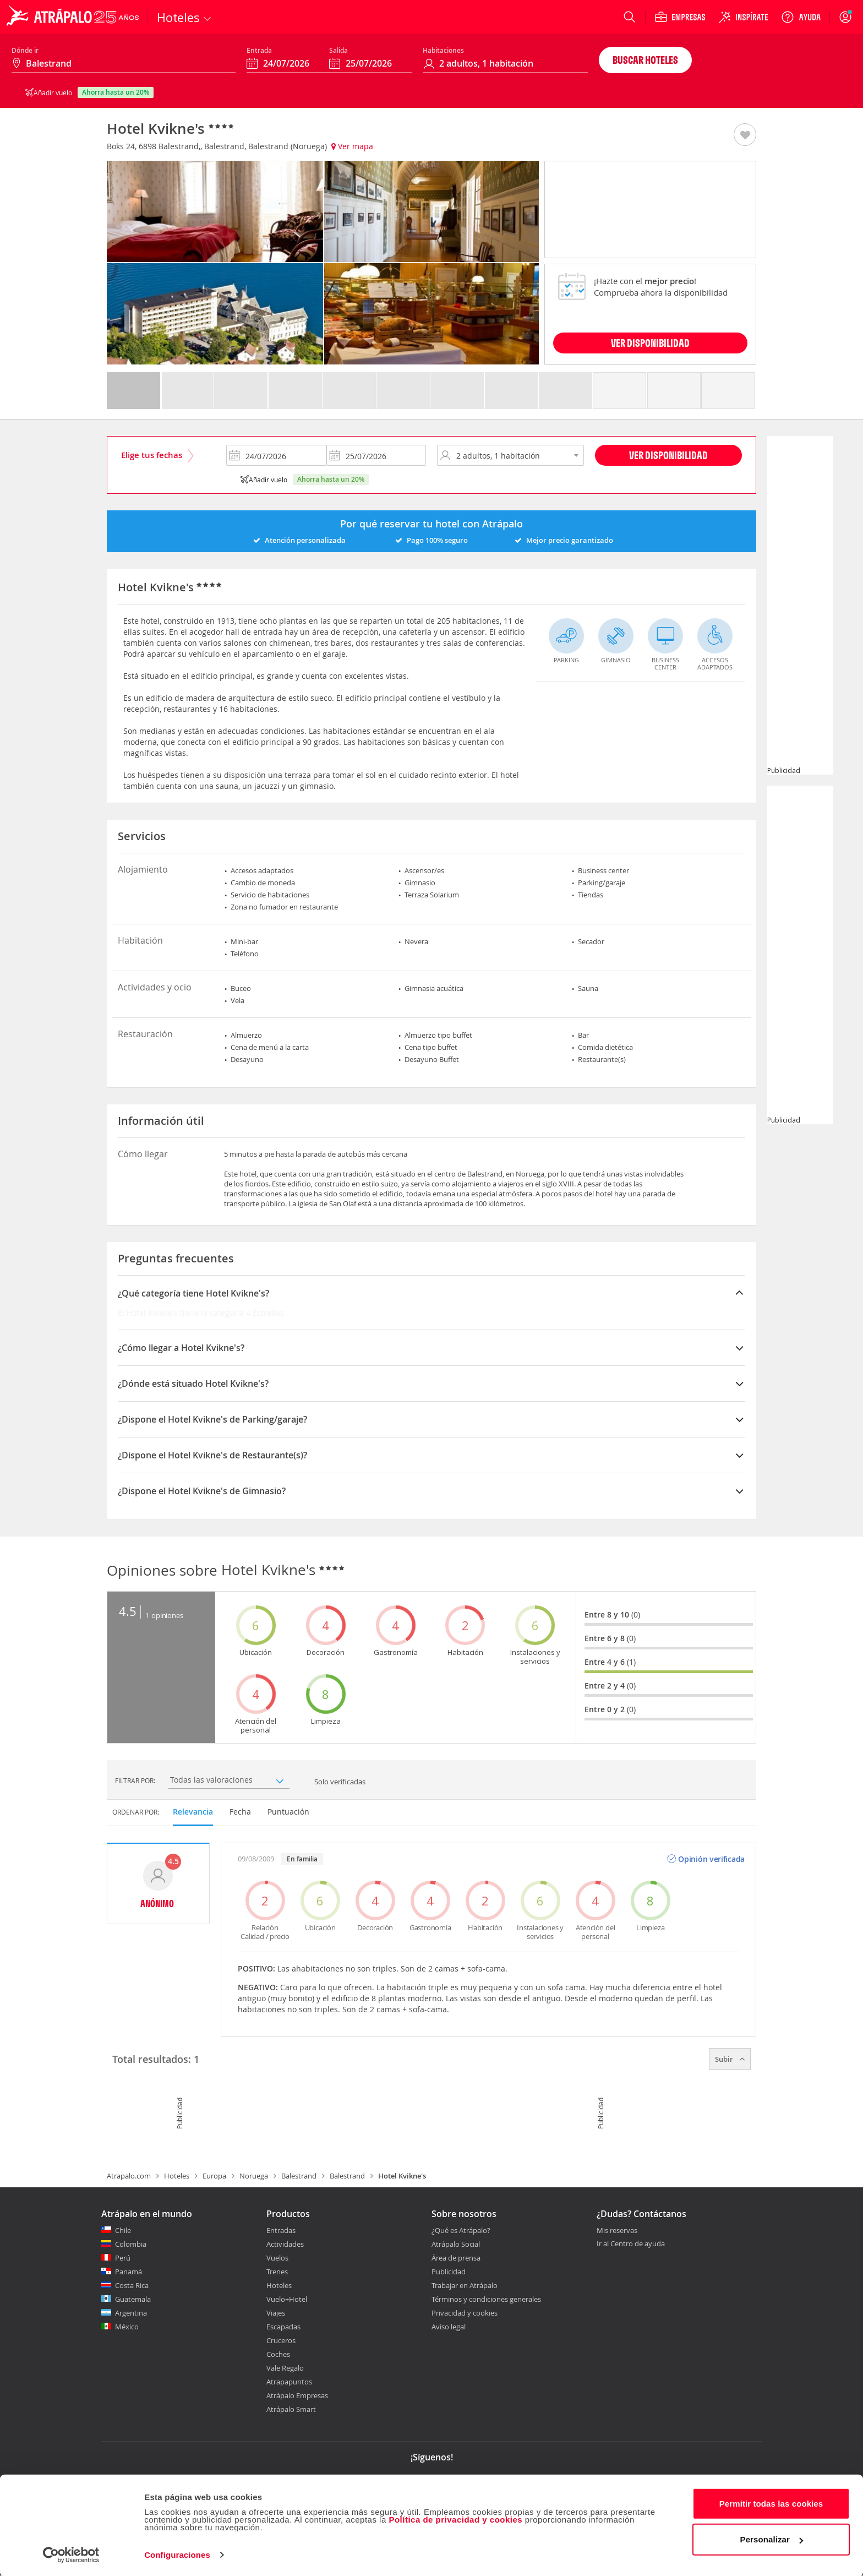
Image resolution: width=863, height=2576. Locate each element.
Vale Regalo (285, 2368)
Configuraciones (177, 2554)
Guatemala (133, 2299)
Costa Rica (132, 2285)
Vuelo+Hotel (286, 2299)
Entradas (281, 2230)
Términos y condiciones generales (486, 2299)
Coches (278, 2354)
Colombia (130, 2244)
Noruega (253, 2176)
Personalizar (771, 2539)
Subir (730, 2059)
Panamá (128, 2272)
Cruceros (281, 2340)
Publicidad (449, 2272)
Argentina (131, 2313)
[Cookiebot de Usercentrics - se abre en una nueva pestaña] (71, 2554)
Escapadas (283, 2327)
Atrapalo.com (129, 2176)
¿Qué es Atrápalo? (461, 2230)
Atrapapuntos (289, 2382)
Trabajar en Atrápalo (465, 2285)
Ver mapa (352, 146)
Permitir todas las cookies (771, 2503)
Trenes (277, 2272)
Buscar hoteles (645, 60)
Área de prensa (456, 2258)
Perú (122, 2258)
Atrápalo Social (456, 2244)
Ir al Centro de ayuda (631, 2244)
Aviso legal (449, 2327)
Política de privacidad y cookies (455, 2519)
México (127, 2327)
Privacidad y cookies (465, 2313)
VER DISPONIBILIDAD (650, 343)
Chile (123, 2230)
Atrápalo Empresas (297, 2395)
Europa (214, 2176)
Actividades (285, 2244)
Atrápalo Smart (291, 2409)
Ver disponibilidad (668, 455)
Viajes (275, 2313)
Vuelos (277, 2258)
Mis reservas (617, 2230)
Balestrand (298, 2176)
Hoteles (176, 2176)
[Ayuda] (801, 17)
